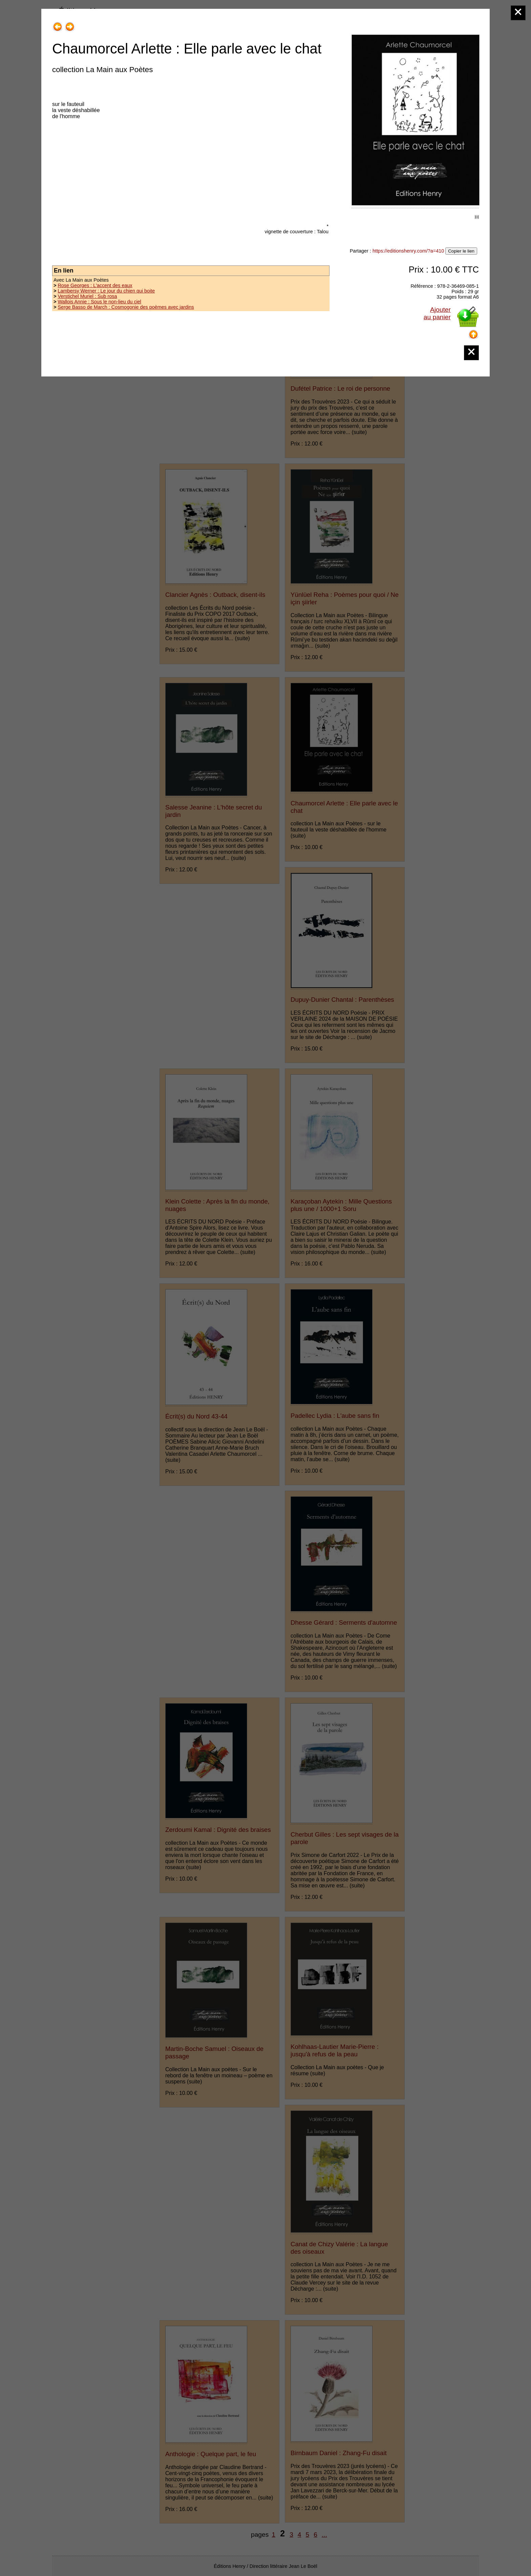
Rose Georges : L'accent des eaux (95, 285)
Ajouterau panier (437, 313)
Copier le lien (461, 251)
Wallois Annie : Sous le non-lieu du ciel (99, 301)
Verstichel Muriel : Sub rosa (87, 296)
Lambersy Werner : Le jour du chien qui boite (106, 291)
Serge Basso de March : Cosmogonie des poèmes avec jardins (126, 307)
